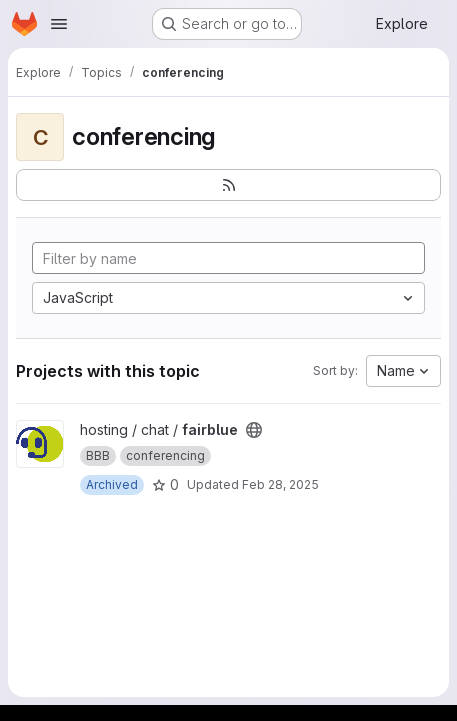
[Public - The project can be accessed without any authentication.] (254, 430)
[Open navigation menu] (59, 24)
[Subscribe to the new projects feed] (228, 185)
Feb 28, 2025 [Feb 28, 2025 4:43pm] (280, 484)
